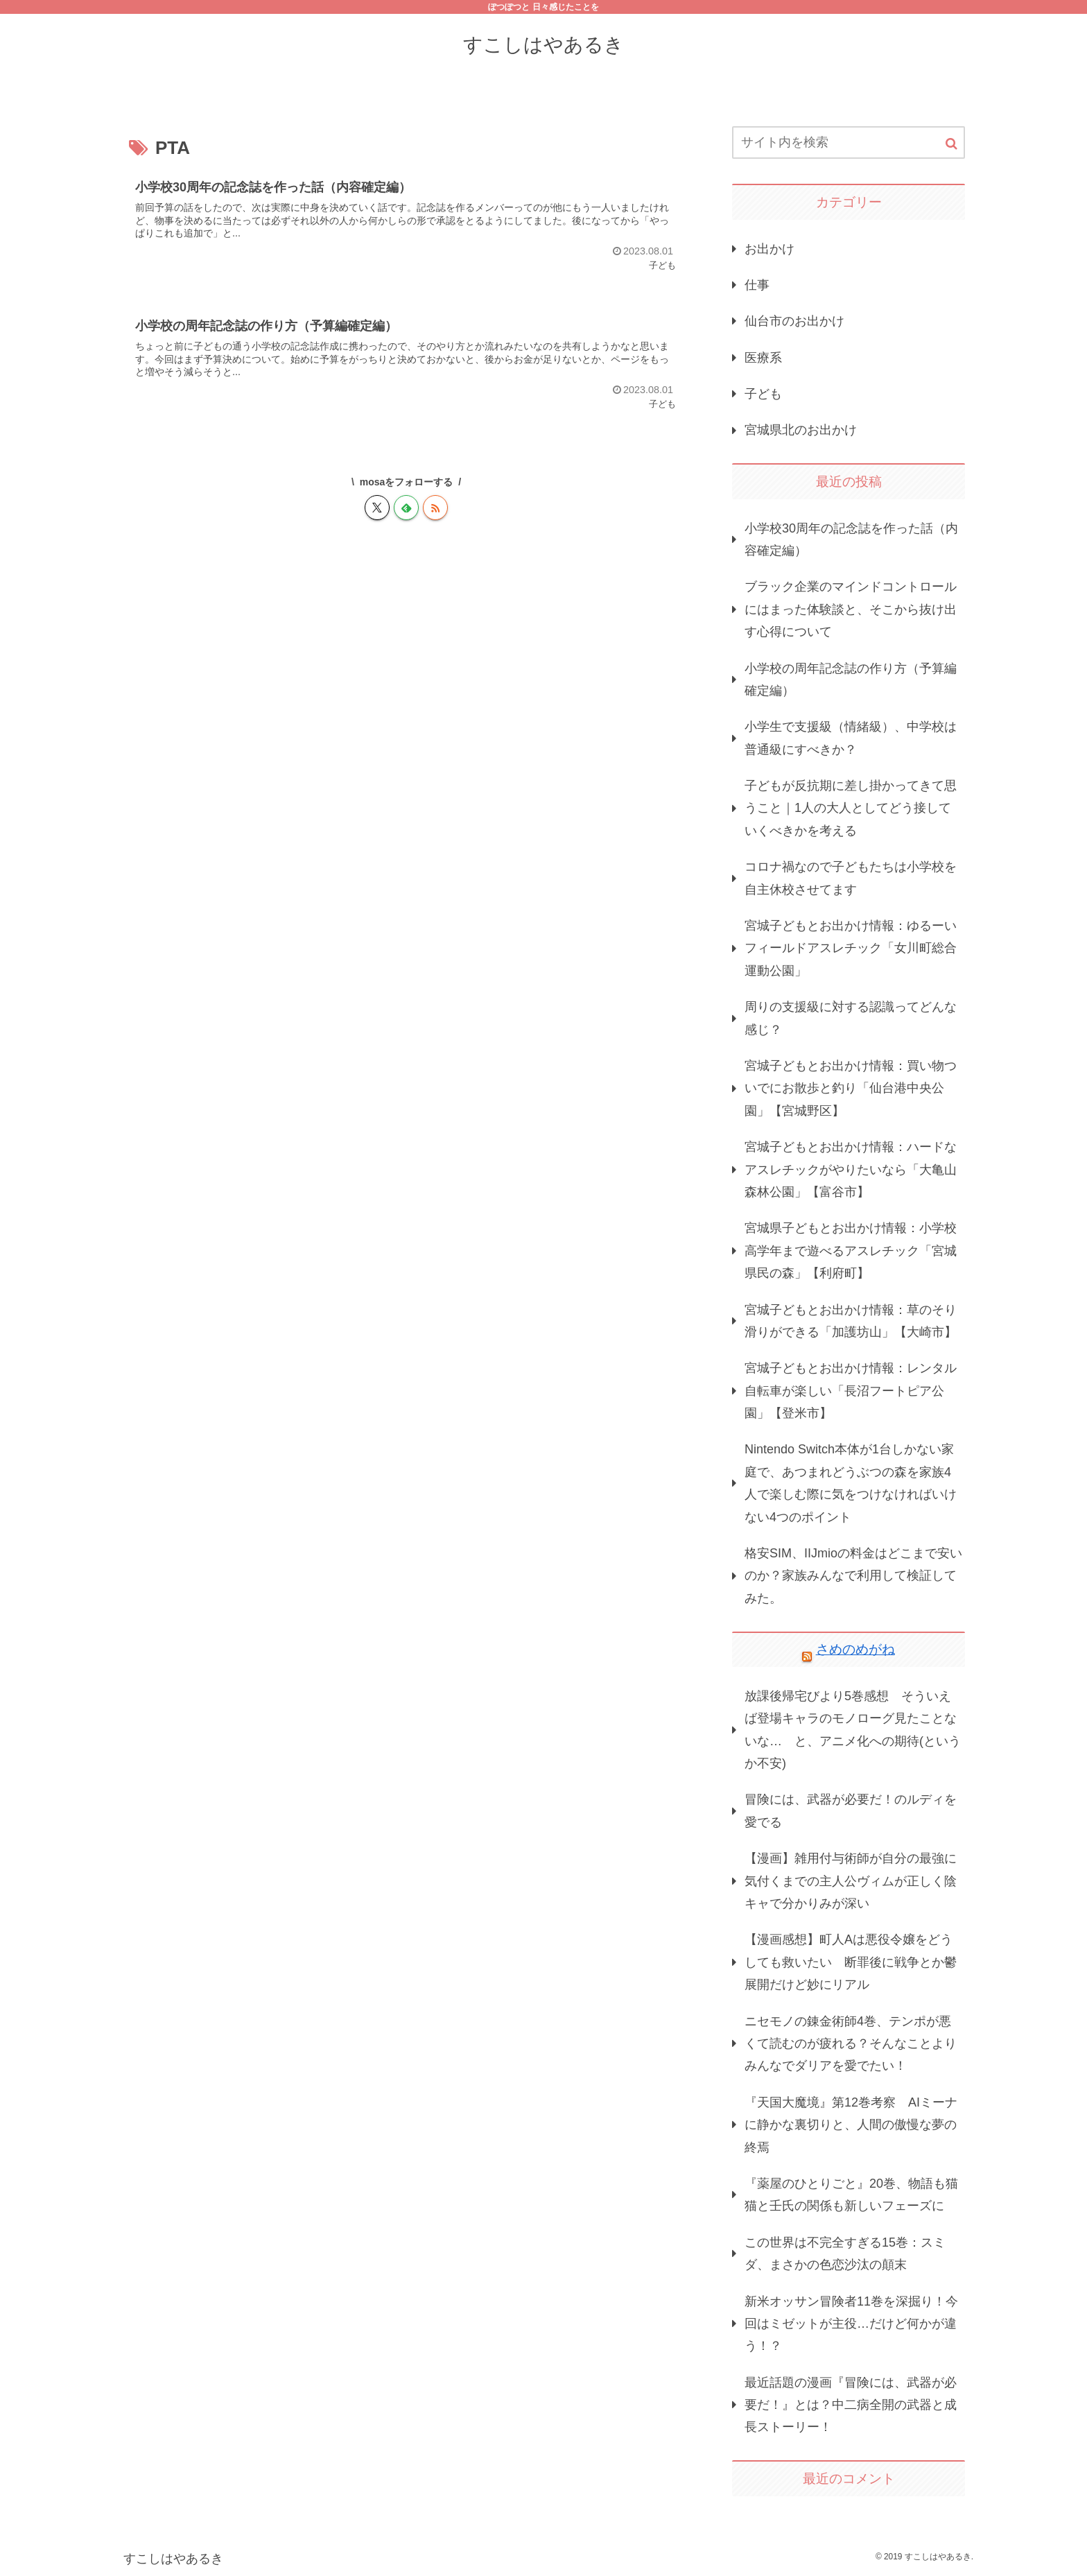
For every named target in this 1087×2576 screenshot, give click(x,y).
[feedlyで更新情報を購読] (406, 507)
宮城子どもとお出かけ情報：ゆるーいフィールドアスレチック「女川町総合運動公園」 (851, 948)
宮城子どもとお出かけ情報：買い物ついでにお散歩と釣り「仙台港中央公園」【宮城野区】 (851, 1088)
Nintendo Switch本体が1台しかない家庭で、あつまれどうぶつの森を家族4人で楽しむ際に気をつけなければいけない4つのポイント (851, 1482)
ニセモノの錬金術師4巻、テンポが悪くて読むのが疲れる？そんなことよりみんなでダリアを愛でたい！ (851, 2043)
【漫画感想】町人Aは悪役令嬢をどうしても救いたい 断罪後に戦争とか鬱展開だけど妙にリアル (851, 1962)
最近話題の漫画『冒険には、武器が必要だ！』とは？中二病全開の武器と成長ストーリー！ (851, 2405)
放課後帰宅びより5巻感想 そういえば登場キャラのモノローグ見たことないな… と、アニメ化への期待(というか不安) (853, 1729)
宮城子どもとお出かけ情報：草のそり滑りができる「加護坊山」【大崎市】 (851, 1321)
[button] (951, 144)
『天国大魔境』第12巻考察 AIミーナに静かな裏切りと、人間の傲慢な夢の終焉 (851, 2124)
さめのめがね (855, 1649)
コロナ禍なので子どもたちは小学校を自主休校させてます (851, 878)
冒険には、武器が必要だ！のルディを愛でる (851, 1810)
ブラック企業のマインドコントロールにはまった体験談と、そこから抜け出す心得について (851, 609)
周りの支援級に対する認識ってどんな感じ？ (851, 1018)
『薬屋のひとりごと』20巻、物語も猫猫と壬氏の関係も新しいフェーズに (851, 2195)
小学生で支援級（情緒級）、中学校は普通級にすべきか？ (851, 738)
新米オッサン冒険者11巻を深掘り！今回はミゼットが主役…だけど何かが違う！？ (851, 2323)
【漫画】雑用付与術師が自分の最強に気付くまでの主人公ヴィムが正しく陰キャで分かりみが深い (851, 1880)
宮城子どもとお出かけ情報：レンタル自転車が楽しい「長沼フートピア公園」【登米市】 (851, 1390)
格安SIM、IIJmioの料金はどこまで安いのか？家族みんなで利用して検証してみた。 (853, 1575)
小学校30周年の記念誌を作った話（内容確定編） (851, 539)
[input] (848, 142)
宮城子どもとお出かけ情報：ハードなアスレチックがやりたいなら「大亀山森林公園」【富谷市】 (851, 1169)
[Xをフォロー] (377, 507)
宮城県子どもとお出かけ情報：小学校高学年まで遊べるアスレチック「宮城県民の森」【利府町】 (851, 1250)
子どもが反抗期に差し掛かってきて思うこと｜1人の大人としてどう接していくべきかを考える (851, 808)
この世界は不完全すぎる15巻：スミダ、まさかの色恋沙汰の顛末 (845, 2254)
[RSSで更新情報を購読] (435, 507)
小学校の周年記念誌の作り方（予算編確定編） (851, 680)
